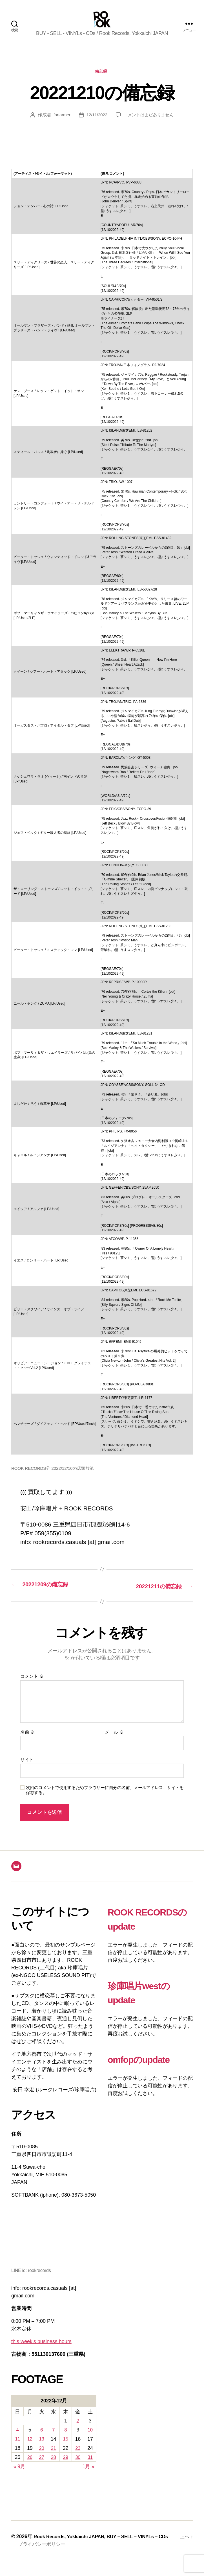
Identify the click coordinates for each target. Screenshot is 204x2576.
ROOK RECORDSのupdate (140, 1934)
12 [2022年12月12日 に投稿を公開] (29, 2447)
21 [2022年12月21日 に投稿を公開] (53, 2456)
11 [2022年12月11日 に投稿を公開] (17, 2447)
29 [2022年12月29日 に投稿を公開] (65, 2465)
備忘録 (102, 80)
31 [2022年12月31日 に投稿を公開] (90, 2465)
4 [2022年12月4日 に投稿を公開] (17, 2439)
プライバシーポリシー (43, 2560)
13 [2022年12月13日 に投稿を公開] (41, 2447)
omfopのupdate (146, 2082)
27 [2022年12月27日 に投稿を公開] (41, 2465)
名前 (27, 1741)
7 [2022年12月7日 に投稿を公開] (53, 2439)
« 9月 (19, 2474)
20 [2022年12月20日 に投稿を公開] (41, 2456)
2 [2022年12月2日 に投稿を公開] (78, 2430)
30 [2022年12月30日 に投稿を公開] (78, 2465)
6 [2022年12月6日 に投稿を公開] (41, 2439)
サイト (27, 1768)
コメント (32, 1685)
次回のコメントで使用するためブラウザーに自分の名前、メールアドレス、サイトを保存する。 (105, 1799)
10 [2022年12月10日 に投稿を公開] (90, 2439)
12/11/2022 (95, 124)
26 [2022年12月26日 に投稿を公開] (29, 2465)
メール (114, 1741)
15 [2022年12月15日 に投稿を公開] (65, 2447)
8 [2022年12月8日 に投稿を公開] (66, 2439)
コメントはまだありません (149, 124)
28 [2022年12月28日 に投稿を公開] (53, 2465)
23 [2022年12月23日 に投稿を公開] (78, 2456)
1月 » (88, 2474)
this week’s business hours (41, 2351)
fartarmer (59, 124)
